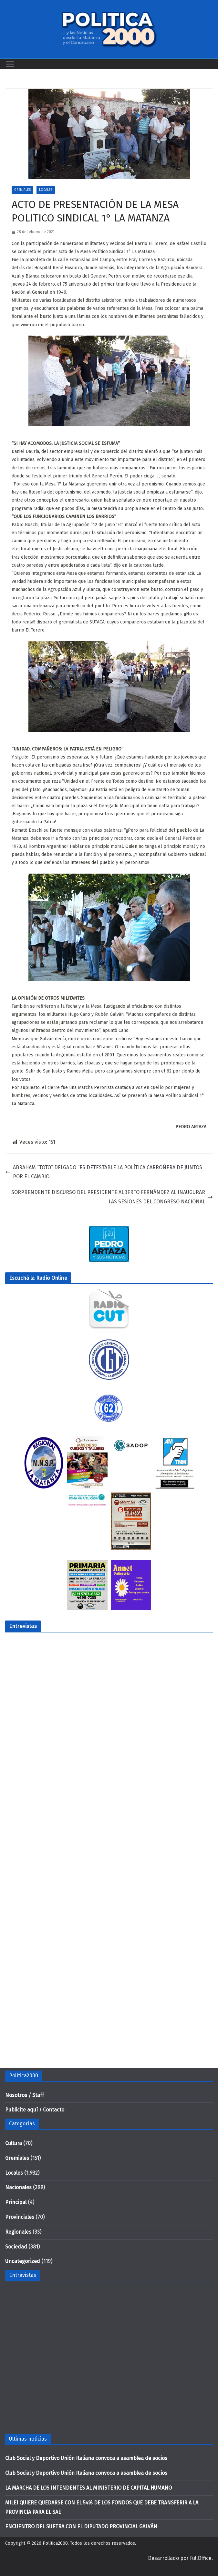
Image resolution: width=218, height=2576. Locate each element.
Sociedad (16, 2247)
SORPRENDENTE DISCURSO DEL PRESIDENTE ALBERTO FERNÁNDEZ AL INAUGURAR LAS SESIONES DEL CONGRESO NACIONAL (112, 1197)
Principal (15, 2202)
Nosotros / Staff (24, 2095)
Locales (45, 190)
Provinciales (19, 2217)
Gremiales (22, 190)
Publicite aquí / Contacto (34, 2110)
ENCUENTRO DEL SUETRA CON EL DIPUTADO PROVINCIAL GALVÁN (81, 2526)
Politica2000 (55, 2543)
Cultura (13, 2143)
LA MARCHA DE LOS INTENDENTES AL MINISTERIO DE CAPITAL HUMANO (88, 2488)
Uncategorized (22, 2261)
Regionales (18, 2232)
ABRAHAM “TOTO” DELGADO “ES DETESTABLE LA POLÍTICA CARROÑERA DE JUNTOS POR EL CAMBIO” (103, 1172)
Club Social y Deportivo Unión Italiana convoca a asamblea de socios (86, 2458)
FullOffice (201, 2558)
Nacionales (18, 2187)
